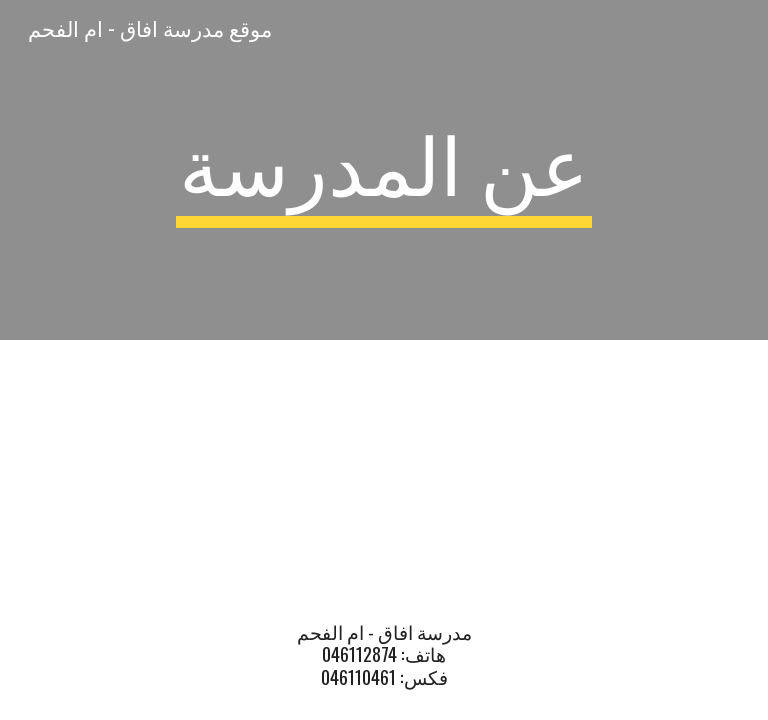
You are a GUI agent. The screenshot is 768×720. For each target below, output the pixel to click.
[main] (383, 170)
